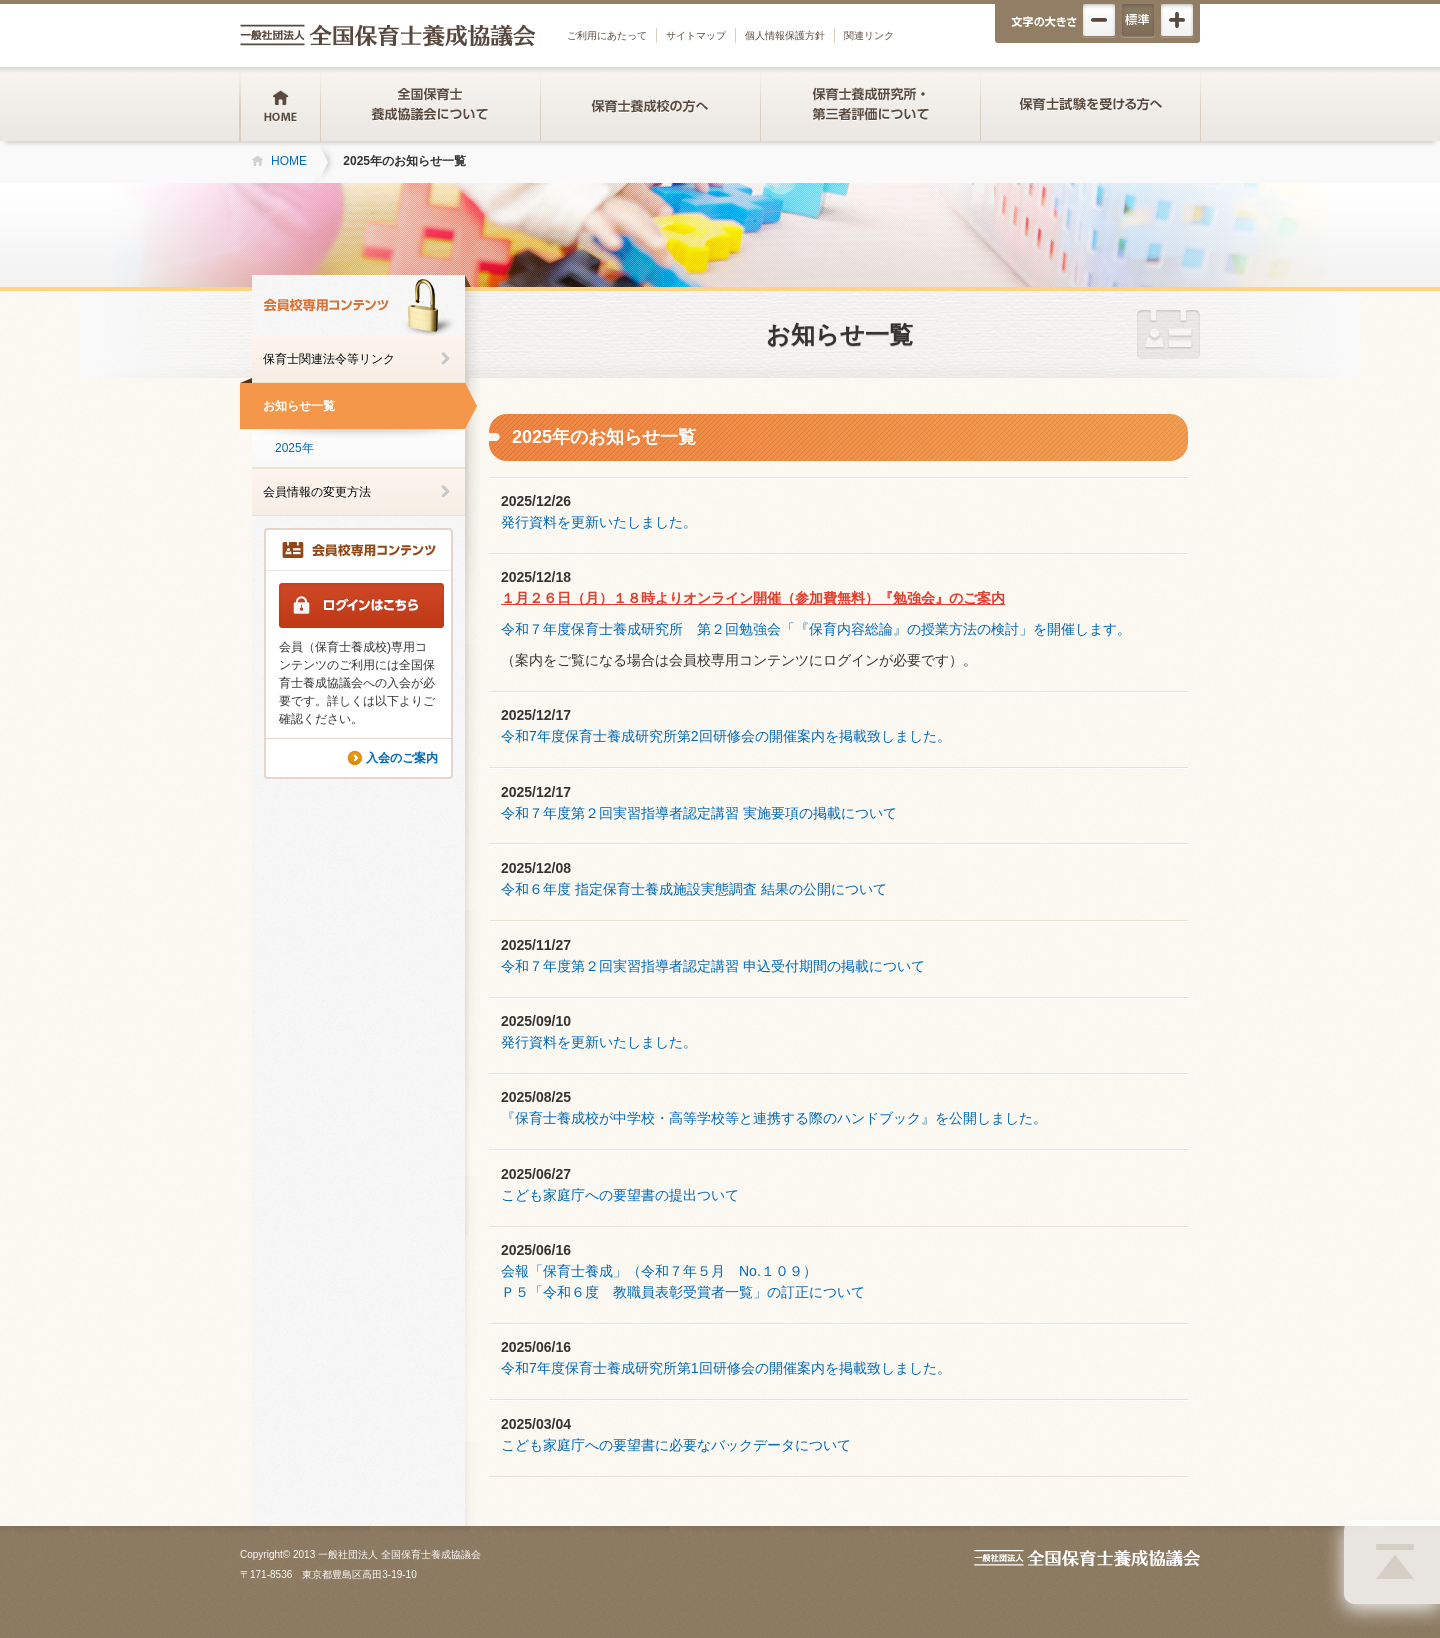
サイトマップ (696, 35)
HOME (289, 161)
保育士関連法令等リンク (329, 359)
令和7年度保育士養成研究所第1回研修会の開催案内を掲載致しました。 (726, 1368)
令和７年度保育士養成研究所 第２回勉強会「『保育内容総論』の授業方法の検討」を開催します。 (816, 629)
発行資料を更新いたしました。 (599, 522)
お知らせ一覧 (299, 406)
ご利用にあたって (607, 35)
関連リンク (869, 35)
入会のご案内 (402, 758)
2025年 (294, 448)
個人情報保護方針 (785, 35)
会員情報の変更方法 (317, 492)
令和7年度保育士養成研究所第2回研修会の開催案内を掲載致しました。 (726, 736)
